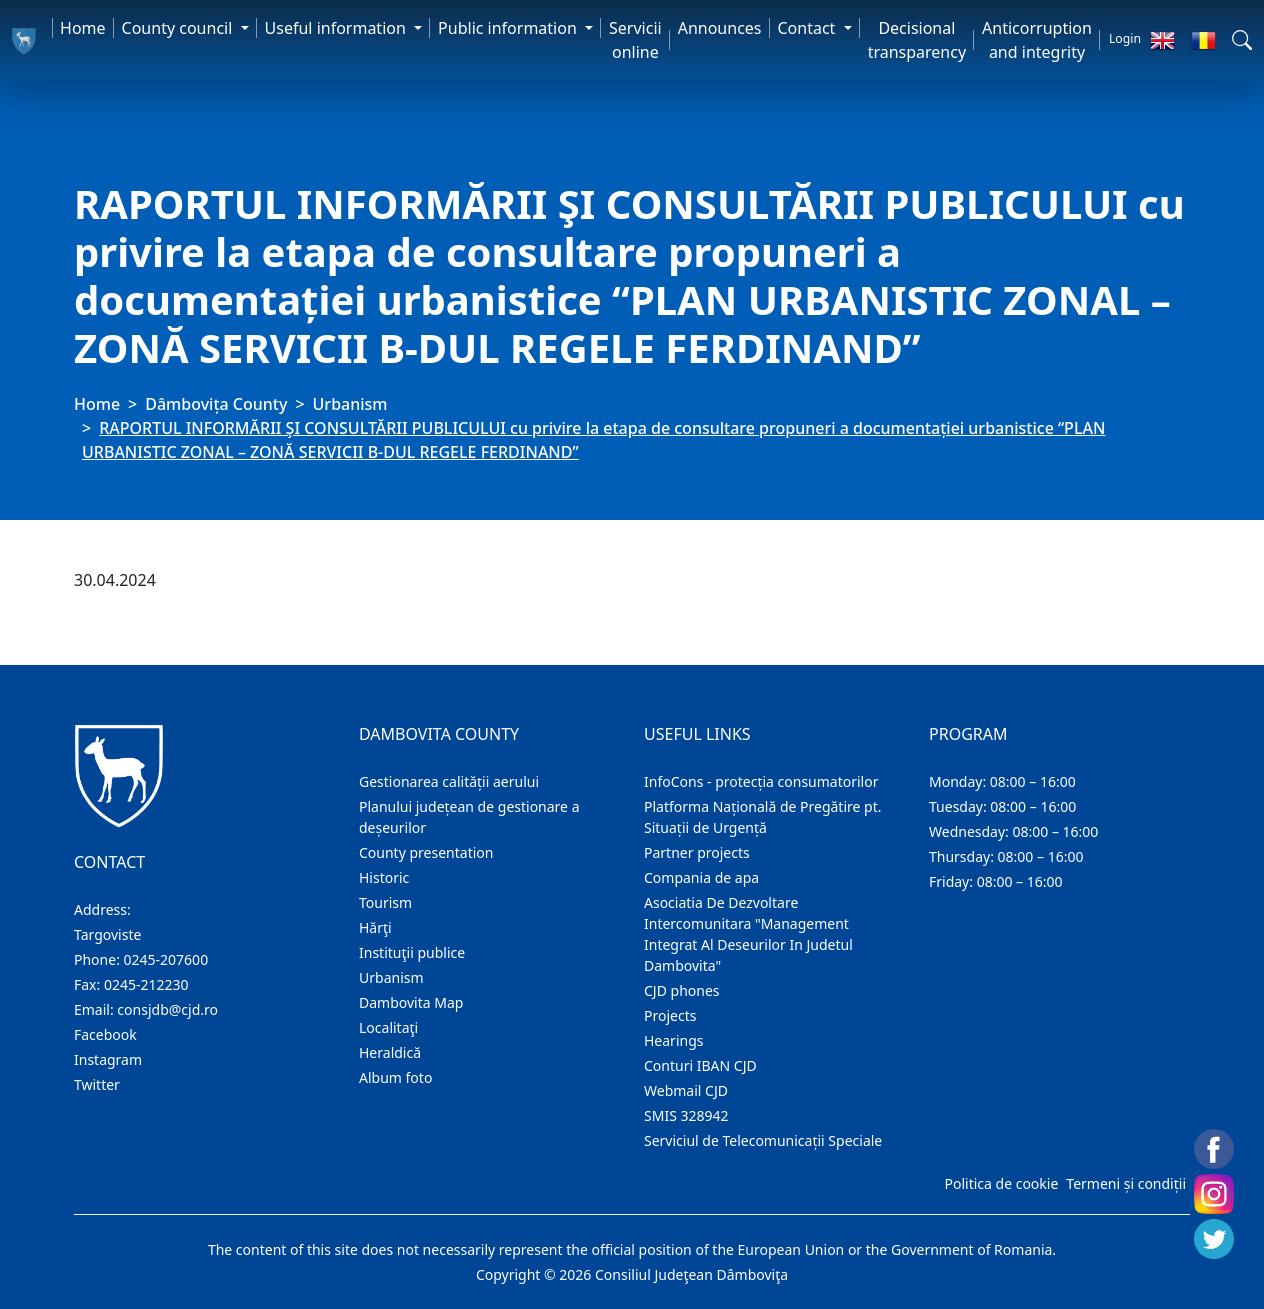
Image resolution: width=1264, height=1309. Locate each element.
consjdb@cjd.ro (167, 1009)
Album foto (395, 1077)
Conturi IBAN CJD (700, 1065)
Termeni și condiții (1126, 1183)
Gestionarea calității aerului (449, 781)
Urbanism (350, 404)
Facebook (105, 1034)
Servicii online (635, 40)
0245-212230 (146, 984)
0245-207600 (166, 959)
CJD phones (682, 990)
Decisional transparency (917, 40)
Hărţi (375, 927)
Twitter (97, 1084)
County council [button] (179, 28)
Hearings (674, 1040)
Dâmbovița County (216, 404)
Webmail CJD (686, 1090)
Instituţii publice (412, 952)
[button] (1242, 40)
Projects (670, 1015)
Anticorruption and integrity (1037, 40)
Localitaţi (388, 1027)
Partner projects (697, 852)
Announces (720, 28)
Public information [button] (509, 28)
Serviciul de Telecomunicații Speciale (763, 1140)
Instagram (108, 1059)
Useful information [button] (337, 28)
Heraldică (390, 1052)
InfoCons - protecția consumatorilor (761, 781)
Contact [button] (809, 28)
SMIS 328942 (686, 1115)
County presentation (426, 852)
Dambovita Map (411, 1002)
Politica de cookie (1001, 1183)
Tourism (385, 902)
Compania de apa (701, 877)
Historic (384, 877)
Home (83, 28)
